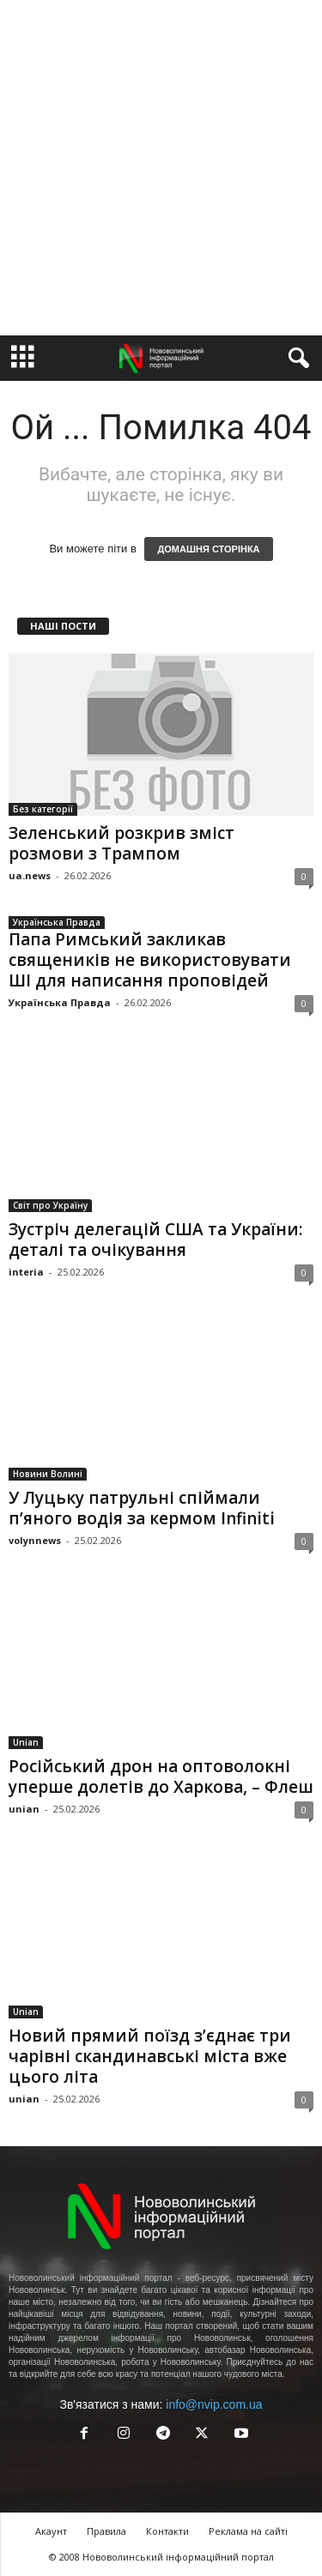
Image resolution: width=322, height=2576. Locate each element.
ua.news (30, 875)
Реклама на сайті (248, 2531)
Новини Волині (47, 1474)
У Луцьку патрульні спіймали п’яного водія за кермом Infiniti (142, 1508)
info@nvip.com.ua (214, 2404)
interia (26, 1271)
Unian (26, 1742)
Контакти (167, 2531)
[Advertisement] (161, 168)
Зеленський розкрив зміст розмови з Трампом (121, 843)
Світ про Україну (50, 1205)
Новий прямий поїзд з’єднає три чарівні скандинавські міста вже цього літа (150, 2056)
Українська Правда (56, 922)
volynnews (35, 1540)
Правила (106, 2531)
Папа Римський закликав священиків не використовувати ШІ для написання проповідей (150, 960)
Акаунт (51, 2531)
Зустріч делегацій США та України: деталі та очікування (155, 1239)
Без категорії (43, 809)
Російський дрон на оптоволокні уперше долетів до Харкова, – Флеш (161, 1776)
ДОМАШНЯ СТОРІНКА (208, 549)
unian (24, 1808)
